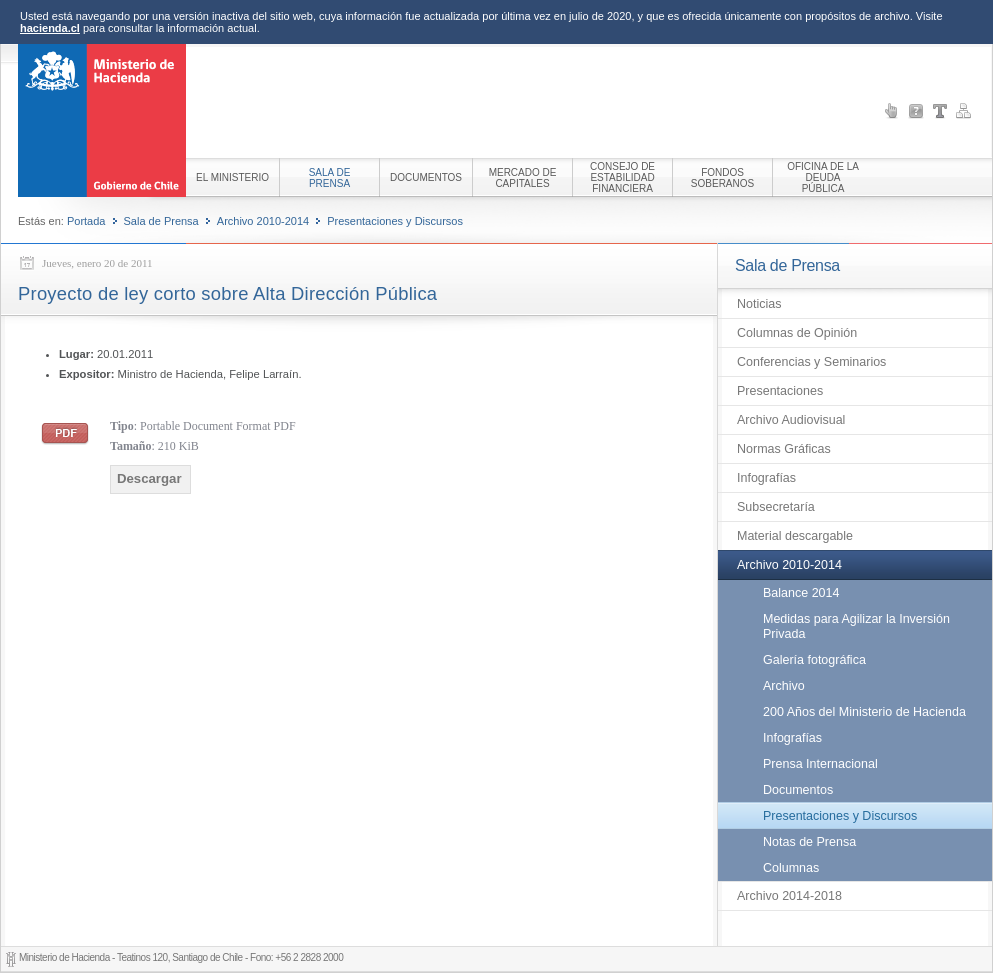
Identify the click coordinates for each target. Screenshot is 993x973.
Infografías (766, 478)
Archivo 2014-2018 (789, 896)
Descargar (149, 478)
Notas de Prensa (809, 842)
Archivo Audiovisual (791, 420)
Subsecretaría (776, 507)
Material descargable (795, 536)
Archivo (784, 686)
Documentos (798, 790)
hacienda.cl (50, 28)
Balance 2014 (801, 593)
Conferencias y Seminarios (811, 362)
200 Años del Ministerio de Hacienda (864, 712)
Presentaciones (780, 391)
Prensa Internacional (820, 764)
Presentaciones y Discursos (395, 221)
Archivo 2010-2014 (263, 221)
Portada (86, 221)
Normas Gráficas (784, 449)
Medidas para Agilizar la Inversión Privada (856, 626)
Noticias (759, 304)
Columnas (791, 868)
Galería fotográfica (814, 660)
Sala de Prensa (161, 221)
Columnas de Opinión (797, 333)
